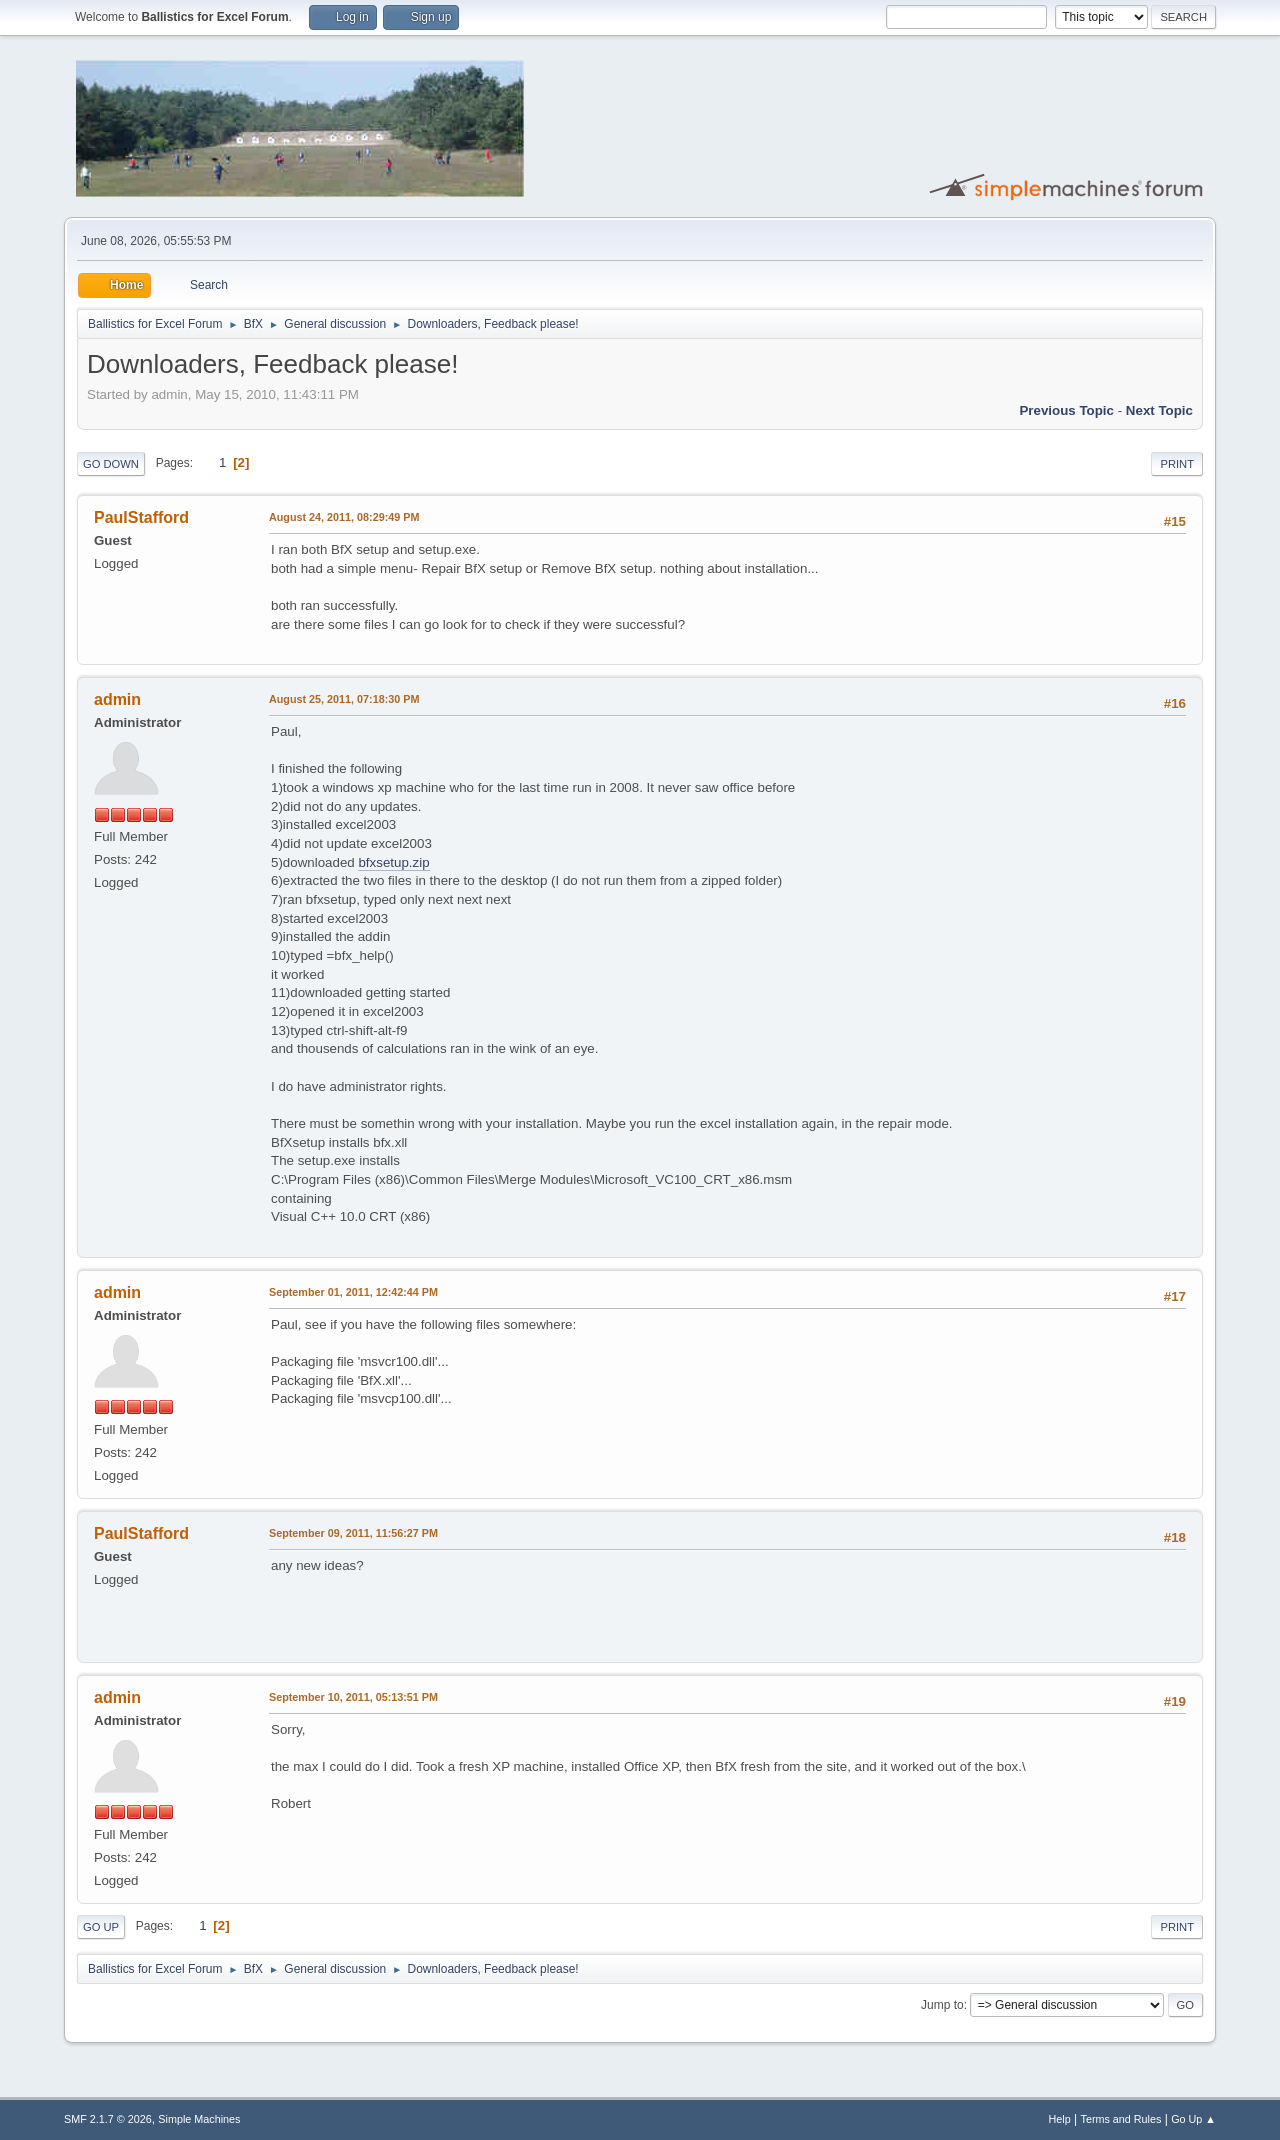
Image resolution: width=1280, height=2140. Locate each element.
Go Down (111, 464)
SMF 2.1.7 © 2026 (108, 2119)
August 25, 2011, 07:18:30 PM (344, 699)
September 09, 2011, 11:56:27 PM (353, 1533)
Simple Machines (199, 2119)
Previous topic (1066, 410)
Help (1060, 2119)
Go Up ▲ (1193, 2119)
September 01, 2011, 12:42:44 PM (353, 1292)
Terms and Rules (1121, 2119)
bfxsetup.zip (393, 862)
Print (1177, 464)
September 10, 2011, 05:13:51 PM (353, 1697)
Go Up (101, 1927)
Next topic (1159, 410)
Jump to (942, 2005)
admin (117, 699)
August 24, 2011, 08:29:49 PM (344, 517)
